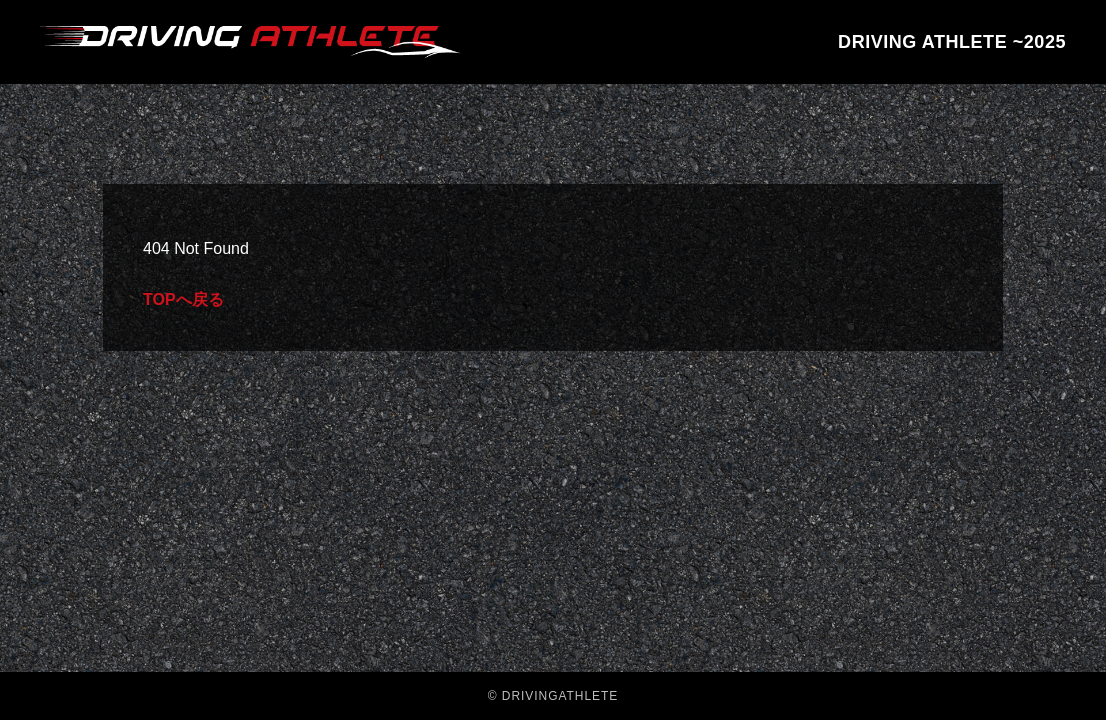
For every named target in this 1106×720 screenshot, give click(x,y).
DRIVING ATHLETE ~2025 (952, 42)
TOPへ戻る (183, 299)
